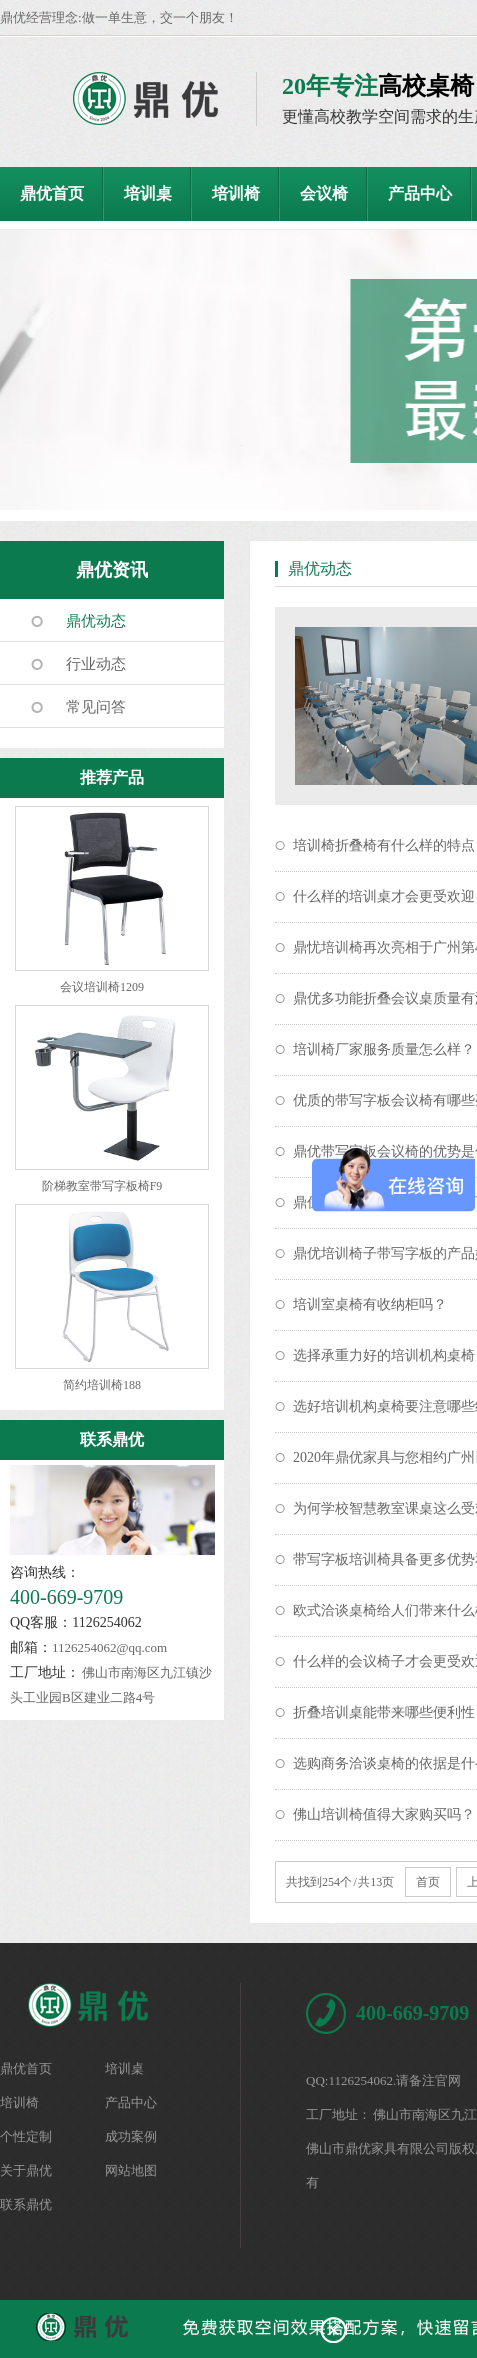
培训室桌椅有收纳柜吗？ (370, 1304)
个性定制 (26, 2136)
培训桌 (148, 193)
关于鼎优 (26, 2170)
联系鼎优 (112, 1439)
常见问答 (96, 707)
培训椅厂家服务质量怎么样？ (384, 1049)
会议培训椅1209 (102, 987)
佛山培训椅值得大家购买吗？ (384, 1814)
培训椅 (236, 193)
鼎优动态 (96, 621)
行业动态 (96, 664)
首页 (428, 1882)
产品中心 (420, 193)
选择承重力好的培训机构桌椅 (384, 1355)
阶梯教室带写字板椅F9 (102, 1186)
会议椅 (324, 193)
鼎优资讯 (112, 570)
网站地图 (131, 2170)
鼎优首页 (52, 193)
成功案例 (131, 2136)
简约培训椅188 (102, 1385)
